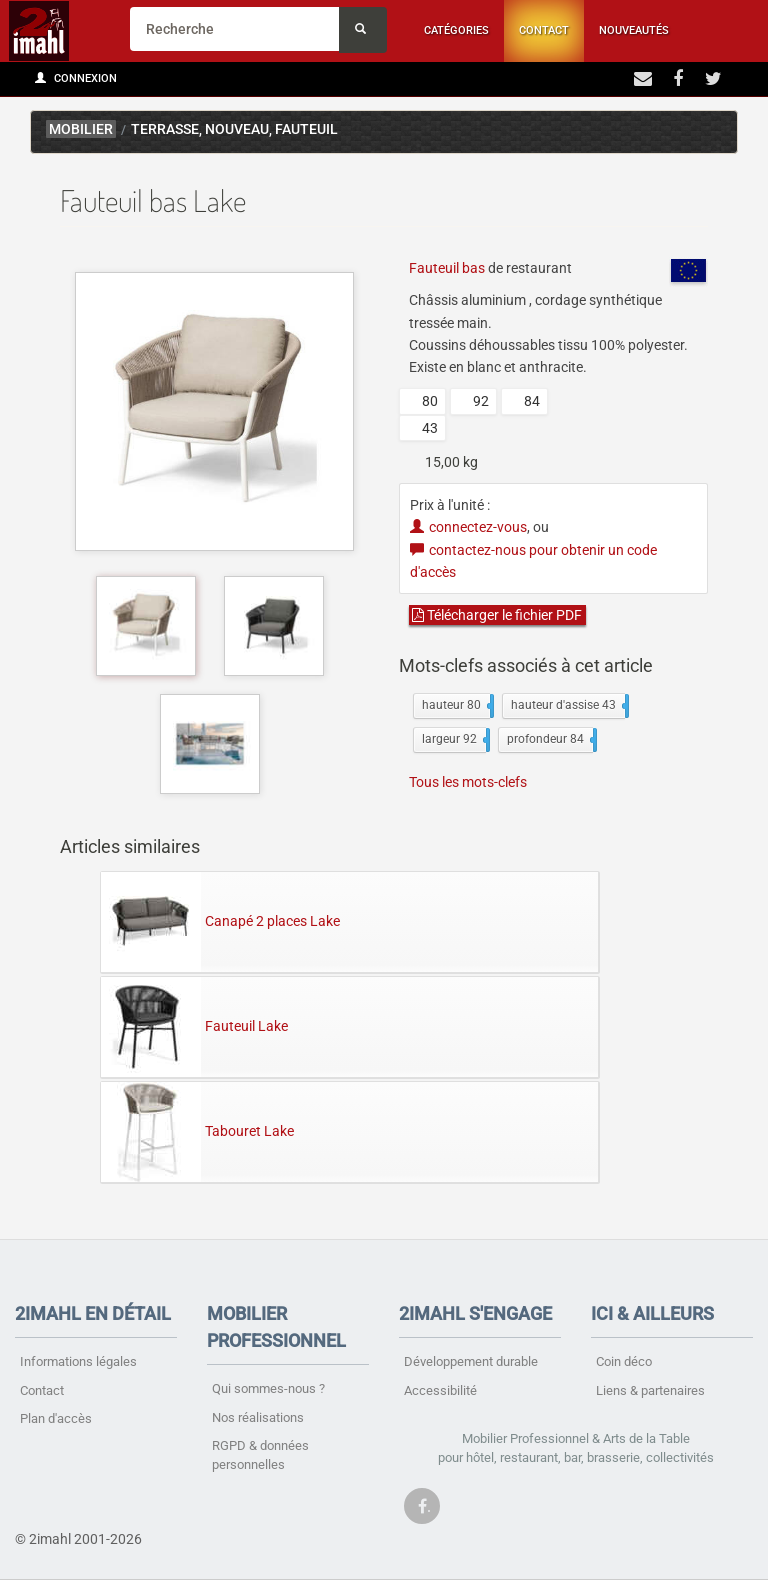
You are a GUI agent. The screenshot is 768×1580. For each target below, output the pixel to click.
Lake (704, 132)
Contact (544, 30)
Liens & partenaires (650, 1390)
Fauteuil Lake (194, 1026)
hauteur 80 (456, 706)
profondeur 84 (550, 740)
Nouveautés (634, 30)
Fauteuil (306, 129)
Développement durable (471, 1361)
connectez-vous (468, 527)
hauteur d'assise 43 (568, 706)
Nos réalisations (258, 1417)
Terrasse (165, 129)
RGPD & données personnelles (260, 1455)
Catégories (456, 30)
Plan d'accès (56, 1418)
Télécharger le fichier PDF (497, 615)
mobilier (81, 129)
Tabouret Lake (197, 1131)
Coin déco (624, 1361)
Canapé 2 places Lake (220, 921)
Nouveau (237, 129)
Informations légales (78, 1361)
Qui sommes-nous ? (268, 1388)
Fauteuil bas (447, 268)
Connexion (76, 78)
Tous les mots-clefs (468, 782)
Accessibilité (440, 1390)
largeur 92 (454, 740)
